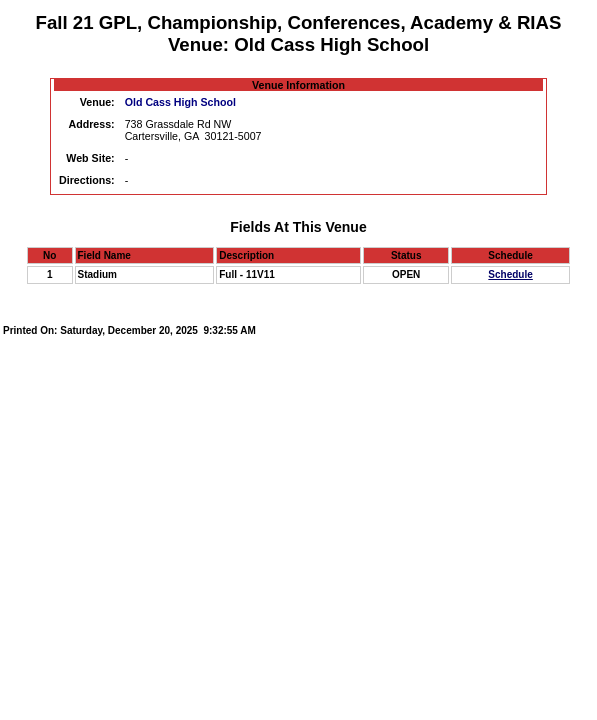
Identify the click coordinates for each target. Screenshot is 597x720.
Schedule (510, 274)
